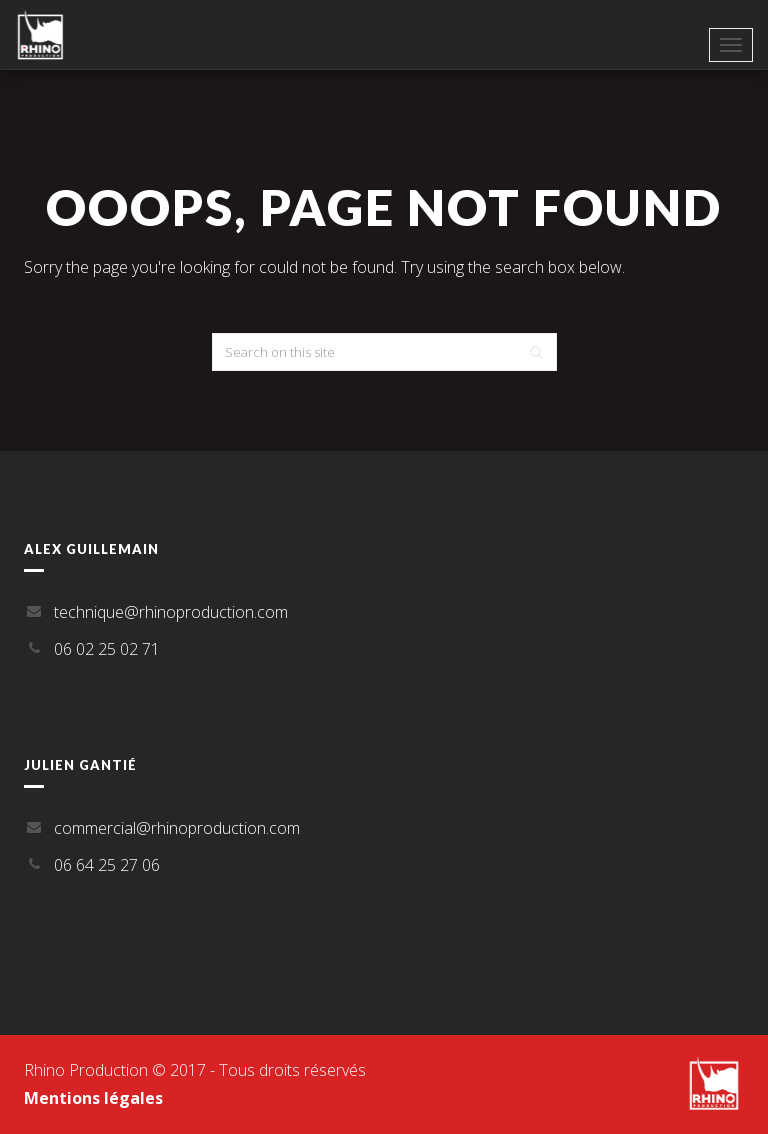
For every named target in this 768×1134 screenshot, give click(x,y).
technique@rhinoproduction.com (171, 612)
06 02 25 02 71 (107, 649)
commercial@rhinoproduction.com (177, 828)
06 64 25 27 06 (107, 865)
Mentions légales (93, 1098)
